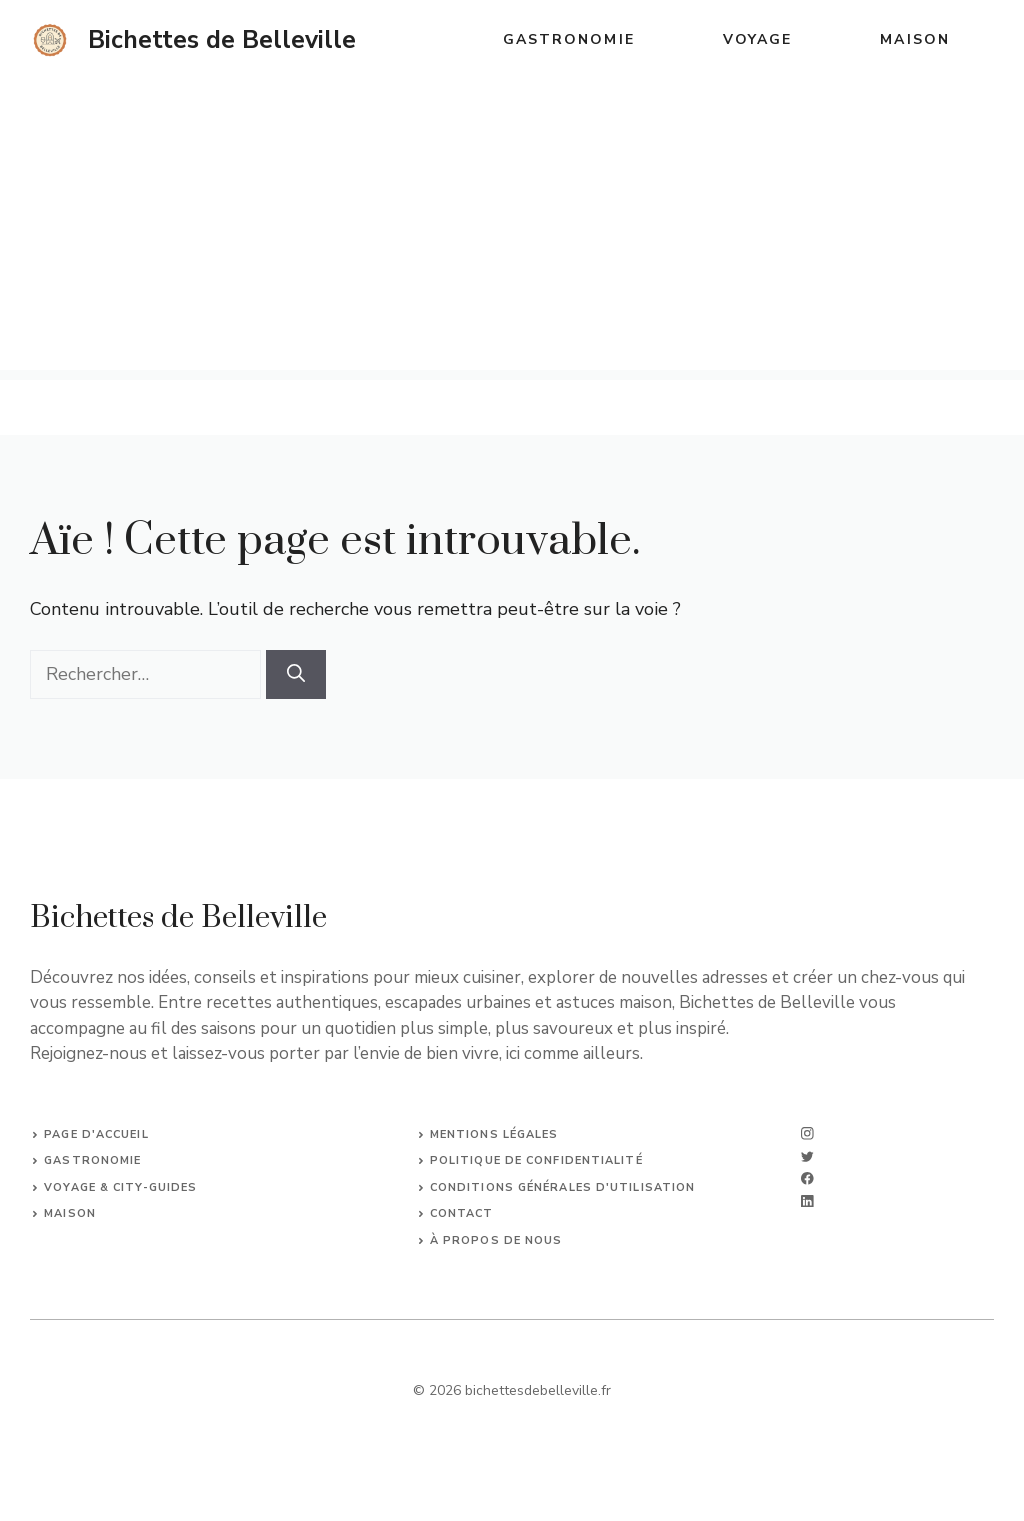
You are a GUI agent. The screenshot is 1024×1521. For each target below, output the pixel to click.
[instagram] (807, 1133)
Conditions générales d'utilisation (562, 1187)
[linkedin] (807, 1201)
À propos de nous (496, 1240)
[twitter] (807, 1156)
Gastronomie (569, 39)
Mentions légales (494, 1134)
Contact (462, 1213)
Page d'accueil (96, 1134)
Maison (915, 39)
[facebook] (807, 1178)
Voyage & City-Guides (120, 1187)
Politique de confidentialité (536, 1160)
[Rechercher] (296, 674)
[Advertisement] (512, 230)
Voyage (758, 39)
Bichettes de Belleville (222, 40)
